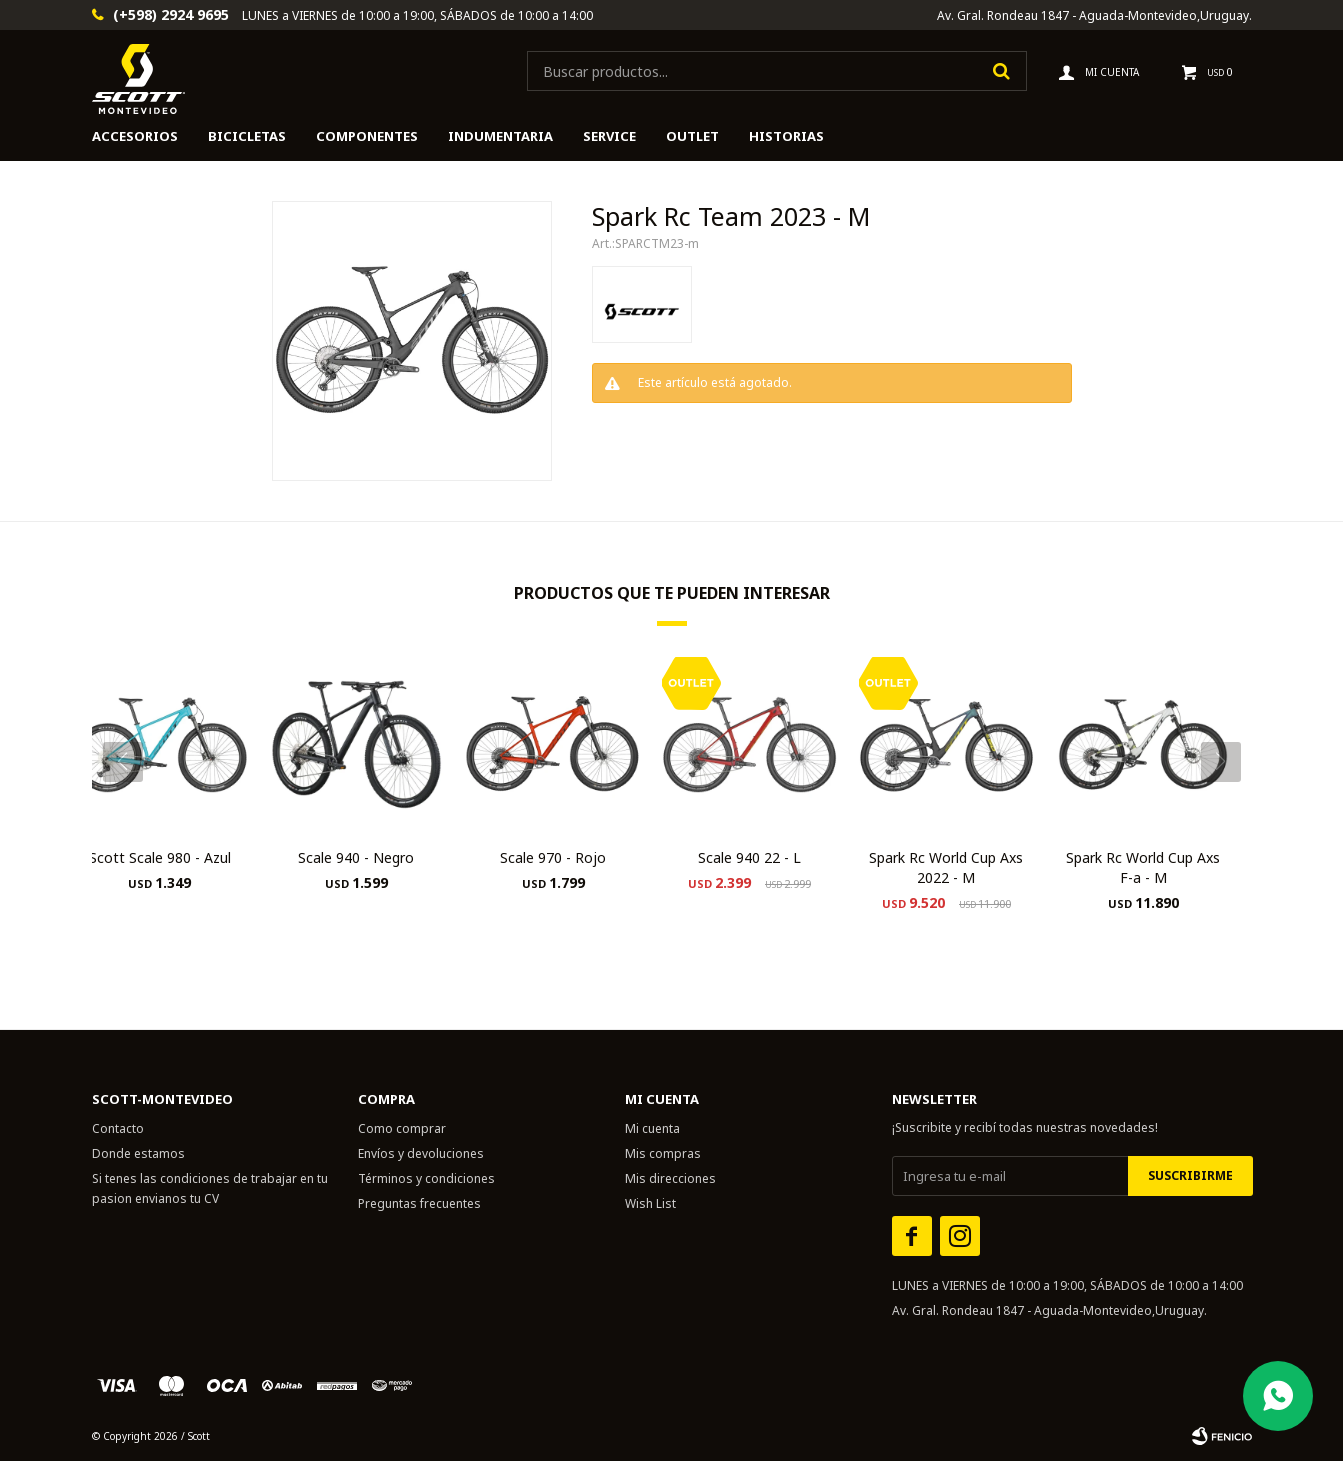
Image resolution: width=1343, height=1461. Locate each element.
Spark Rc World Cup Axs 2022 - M (946, 867)
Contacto (118, 1128)
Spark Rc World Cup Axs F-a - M (1143, 867)
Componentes (367, 136)
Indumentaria (500, 136)
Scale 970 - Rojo (553, 857)
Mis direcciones (670, 1178)
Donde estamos (138, 1153)
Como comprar (402, 1128)
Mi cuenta (652, 1128)
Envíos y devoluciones (421, 1153)
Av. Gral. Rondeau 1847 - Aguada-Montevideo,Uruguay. (1094, 15)
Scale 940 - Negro (356, 857)
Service (609, 136)
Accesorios (135, 136)
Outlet (692, 136)
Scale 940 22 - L (749, 857)
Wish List (650, 1203)
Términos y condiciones (426, 1178)
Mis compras (663, 1153)
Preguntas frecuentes (419, 1203)
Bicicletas (247, 136)
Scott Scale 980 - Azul (160, 857)
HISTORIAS (786, 136)
